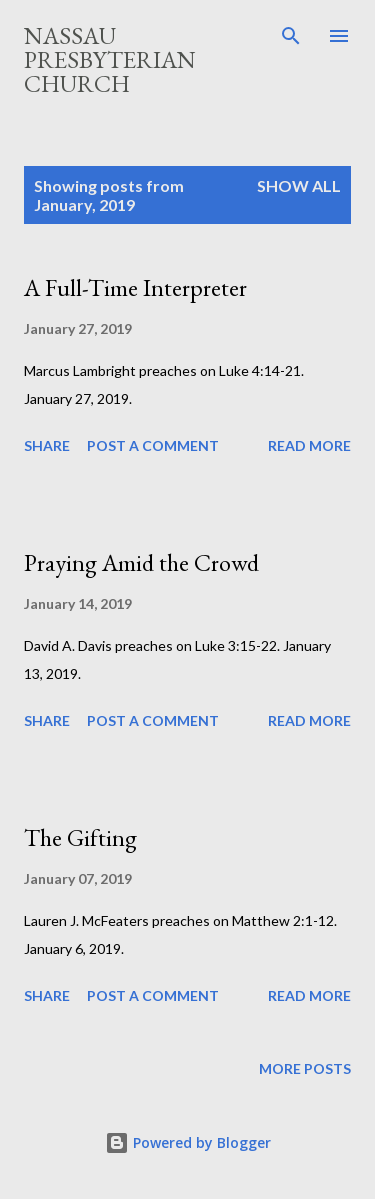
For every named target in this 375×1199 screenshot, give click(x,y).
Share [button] (47, 445)
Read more (309, 445)
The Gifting (80, 837)
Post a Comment (153, 445)
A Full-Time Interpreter (135, 287)
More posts (305, 1068)
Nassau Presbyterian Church (110, 59)
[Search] (291, 36)
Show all (299, 185)
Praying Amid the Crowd (141, 562)
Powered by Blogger (188, 1142)
